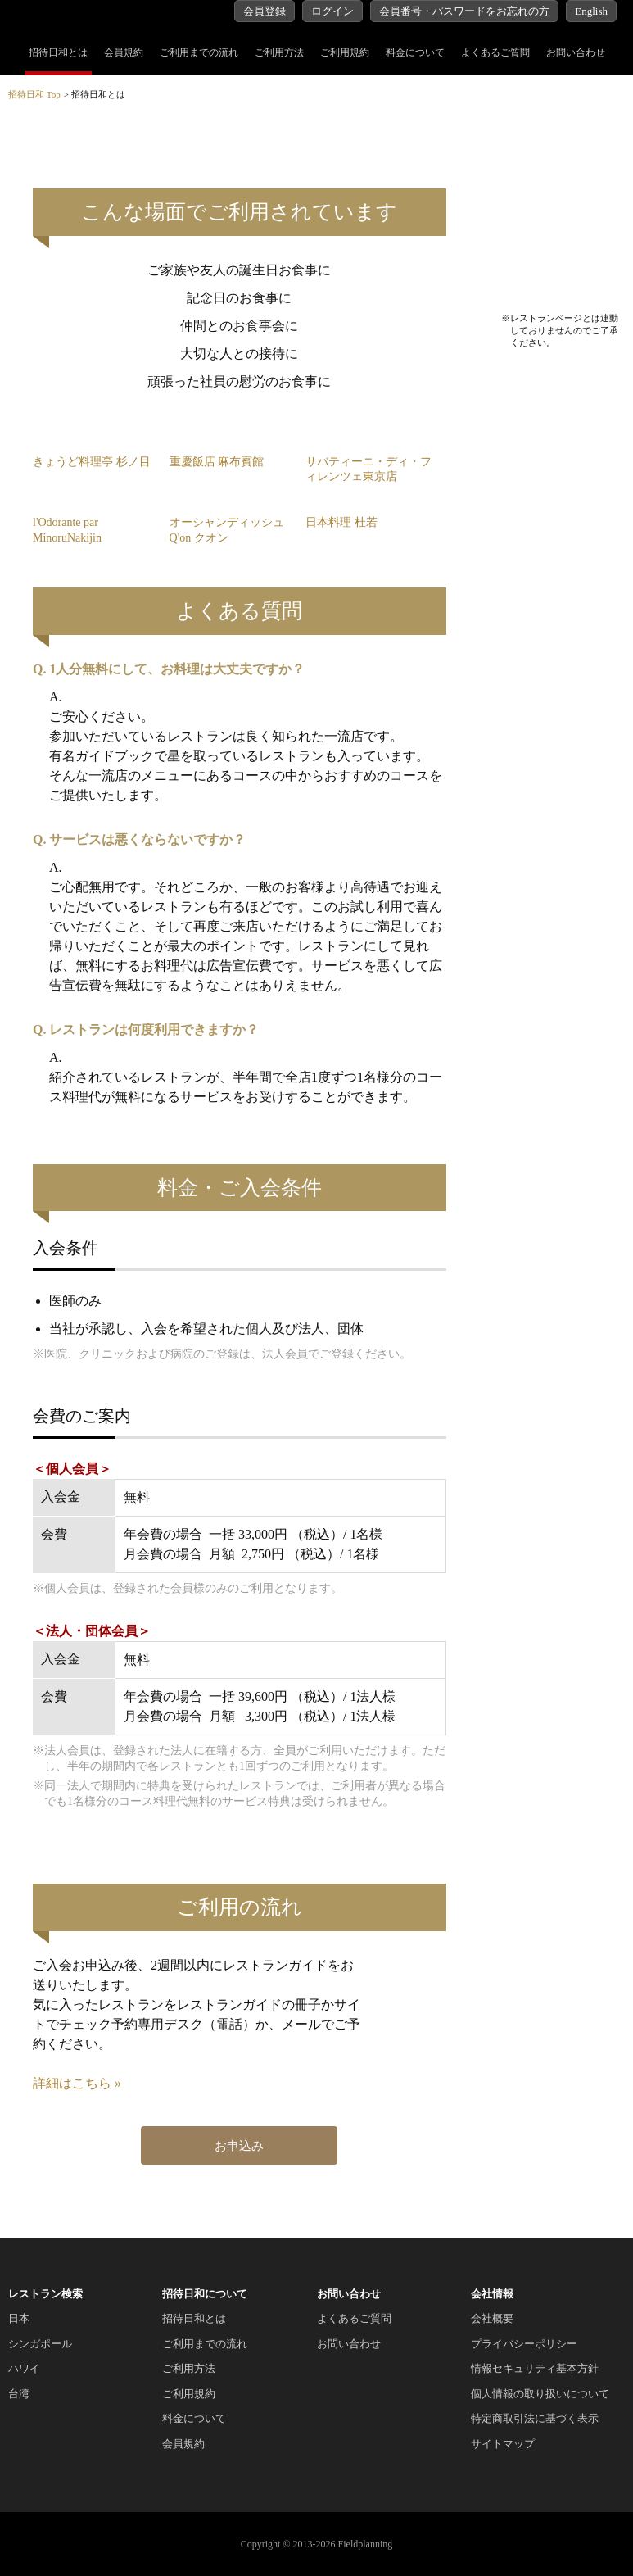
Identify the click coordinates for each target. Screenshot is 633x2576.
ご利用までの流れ (199, 52)
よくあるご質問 (495, 52)
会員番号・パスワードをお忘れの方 (464, 11)
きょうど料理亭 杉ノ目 (92, 462)
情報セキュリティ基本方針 (535, 2368)
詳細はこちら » (77, 2083)
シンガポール (40, 2344)
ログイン (332, 11)
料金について (415, 52)
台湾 (18, 2394)
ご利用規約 (344, 52)
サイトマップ (503, 2444)
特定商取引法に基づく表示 (535, 2418)
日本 (18, 2318)
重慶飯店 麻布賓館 (217, 462)
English (591, 11)
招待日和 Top (34, 94)
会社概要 (492, 2318)
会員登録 (264, 11)
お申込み (239, 2145)
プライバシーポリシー (524, 2344)
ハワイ (24, 2368)
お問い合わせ (575, 52)
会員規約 (123, 52)
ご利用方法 (279, 52)
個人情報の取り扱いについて (540, 2394)
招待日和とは (58, 52)
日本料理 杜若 (341, 522)
